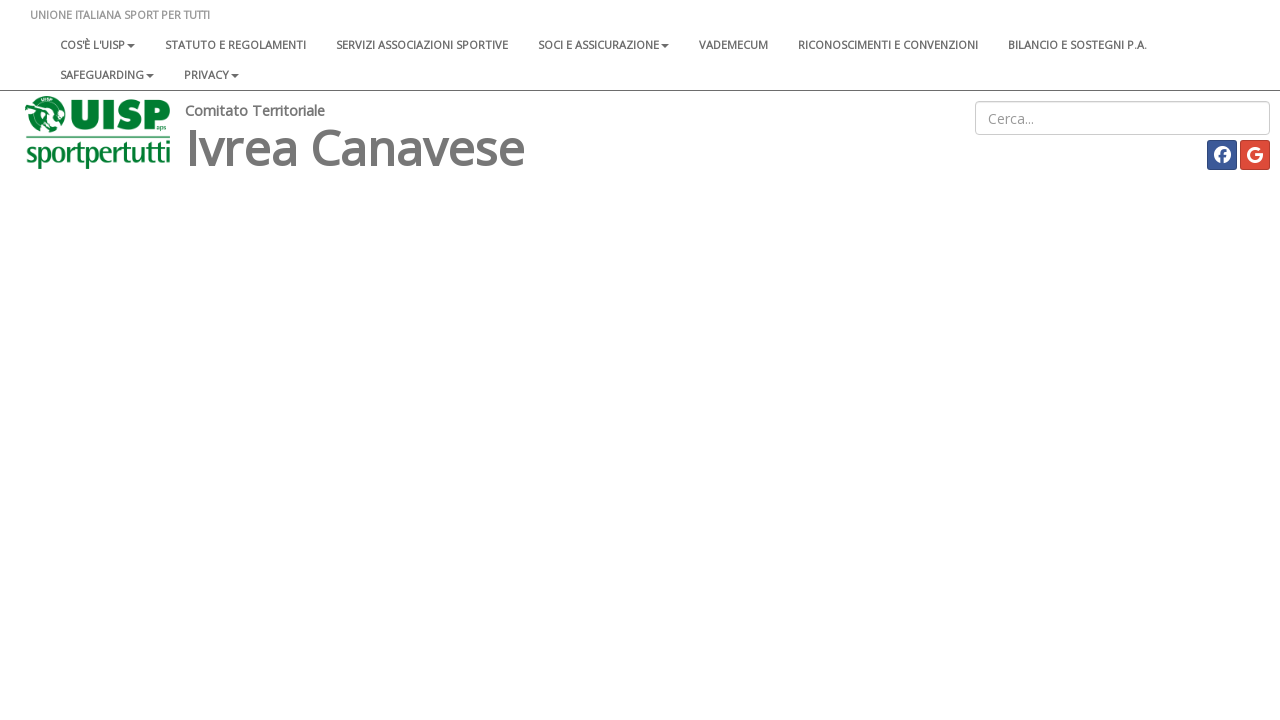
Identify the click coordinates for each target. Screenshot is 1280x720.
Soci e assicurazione (603, 44)
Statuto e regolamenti (235, 44)
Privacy (211, 74)
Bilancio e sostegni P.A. (1077, 44)
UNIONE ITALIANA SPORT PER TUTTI (120, 14)
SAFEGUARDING (107, 74)
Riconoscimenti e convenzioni (888, 44)
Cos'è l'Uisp (97, 44)
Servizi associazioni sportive (422, 44)
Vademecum (733, 44)
